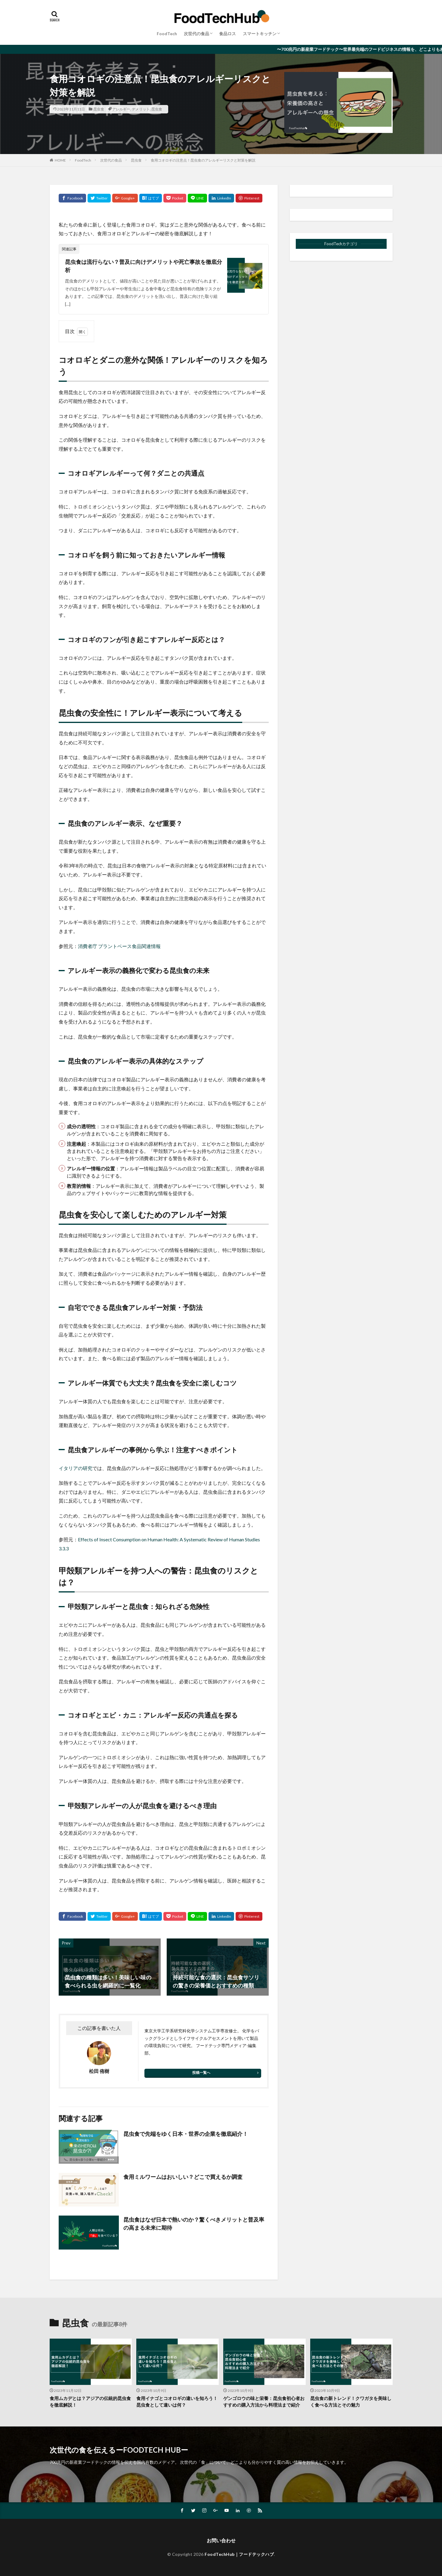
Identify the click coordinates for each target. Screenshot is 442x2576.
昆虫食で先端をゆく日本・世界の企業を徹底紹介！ (185, 2133)
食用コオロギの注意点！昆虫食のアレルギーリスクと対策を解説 (203, 160)
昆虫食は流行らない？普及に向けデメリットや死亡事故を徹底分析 (143, 265)
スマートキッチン (260, 33)
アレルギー (121, 109)
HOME (60, 160)
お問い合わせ (221, 2540)
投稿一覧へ (201, 2072)
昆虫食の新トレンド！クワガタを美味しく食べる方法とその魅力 (350, 2401)
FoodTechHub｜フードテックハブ (239, 2554)
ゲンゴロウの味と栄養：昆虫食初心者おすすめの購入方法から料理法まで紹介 (263, 2401)
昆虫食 (98, 109)
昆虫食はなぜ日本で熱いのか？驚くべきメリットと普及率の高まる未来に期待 (193, 2223)
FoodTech (167, 33)
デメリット (141, 109)
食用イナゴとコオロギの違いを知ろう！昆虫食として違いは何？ (177, 2401)
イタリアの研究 (75, 1468)
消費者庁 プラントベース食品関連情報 (119, 946)
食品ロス (227, 33)
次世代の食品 (196, 33)
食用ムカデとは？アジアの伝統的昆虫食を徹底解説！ (90, 2401)
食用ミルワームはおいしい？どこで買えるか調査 (183, 2176)
